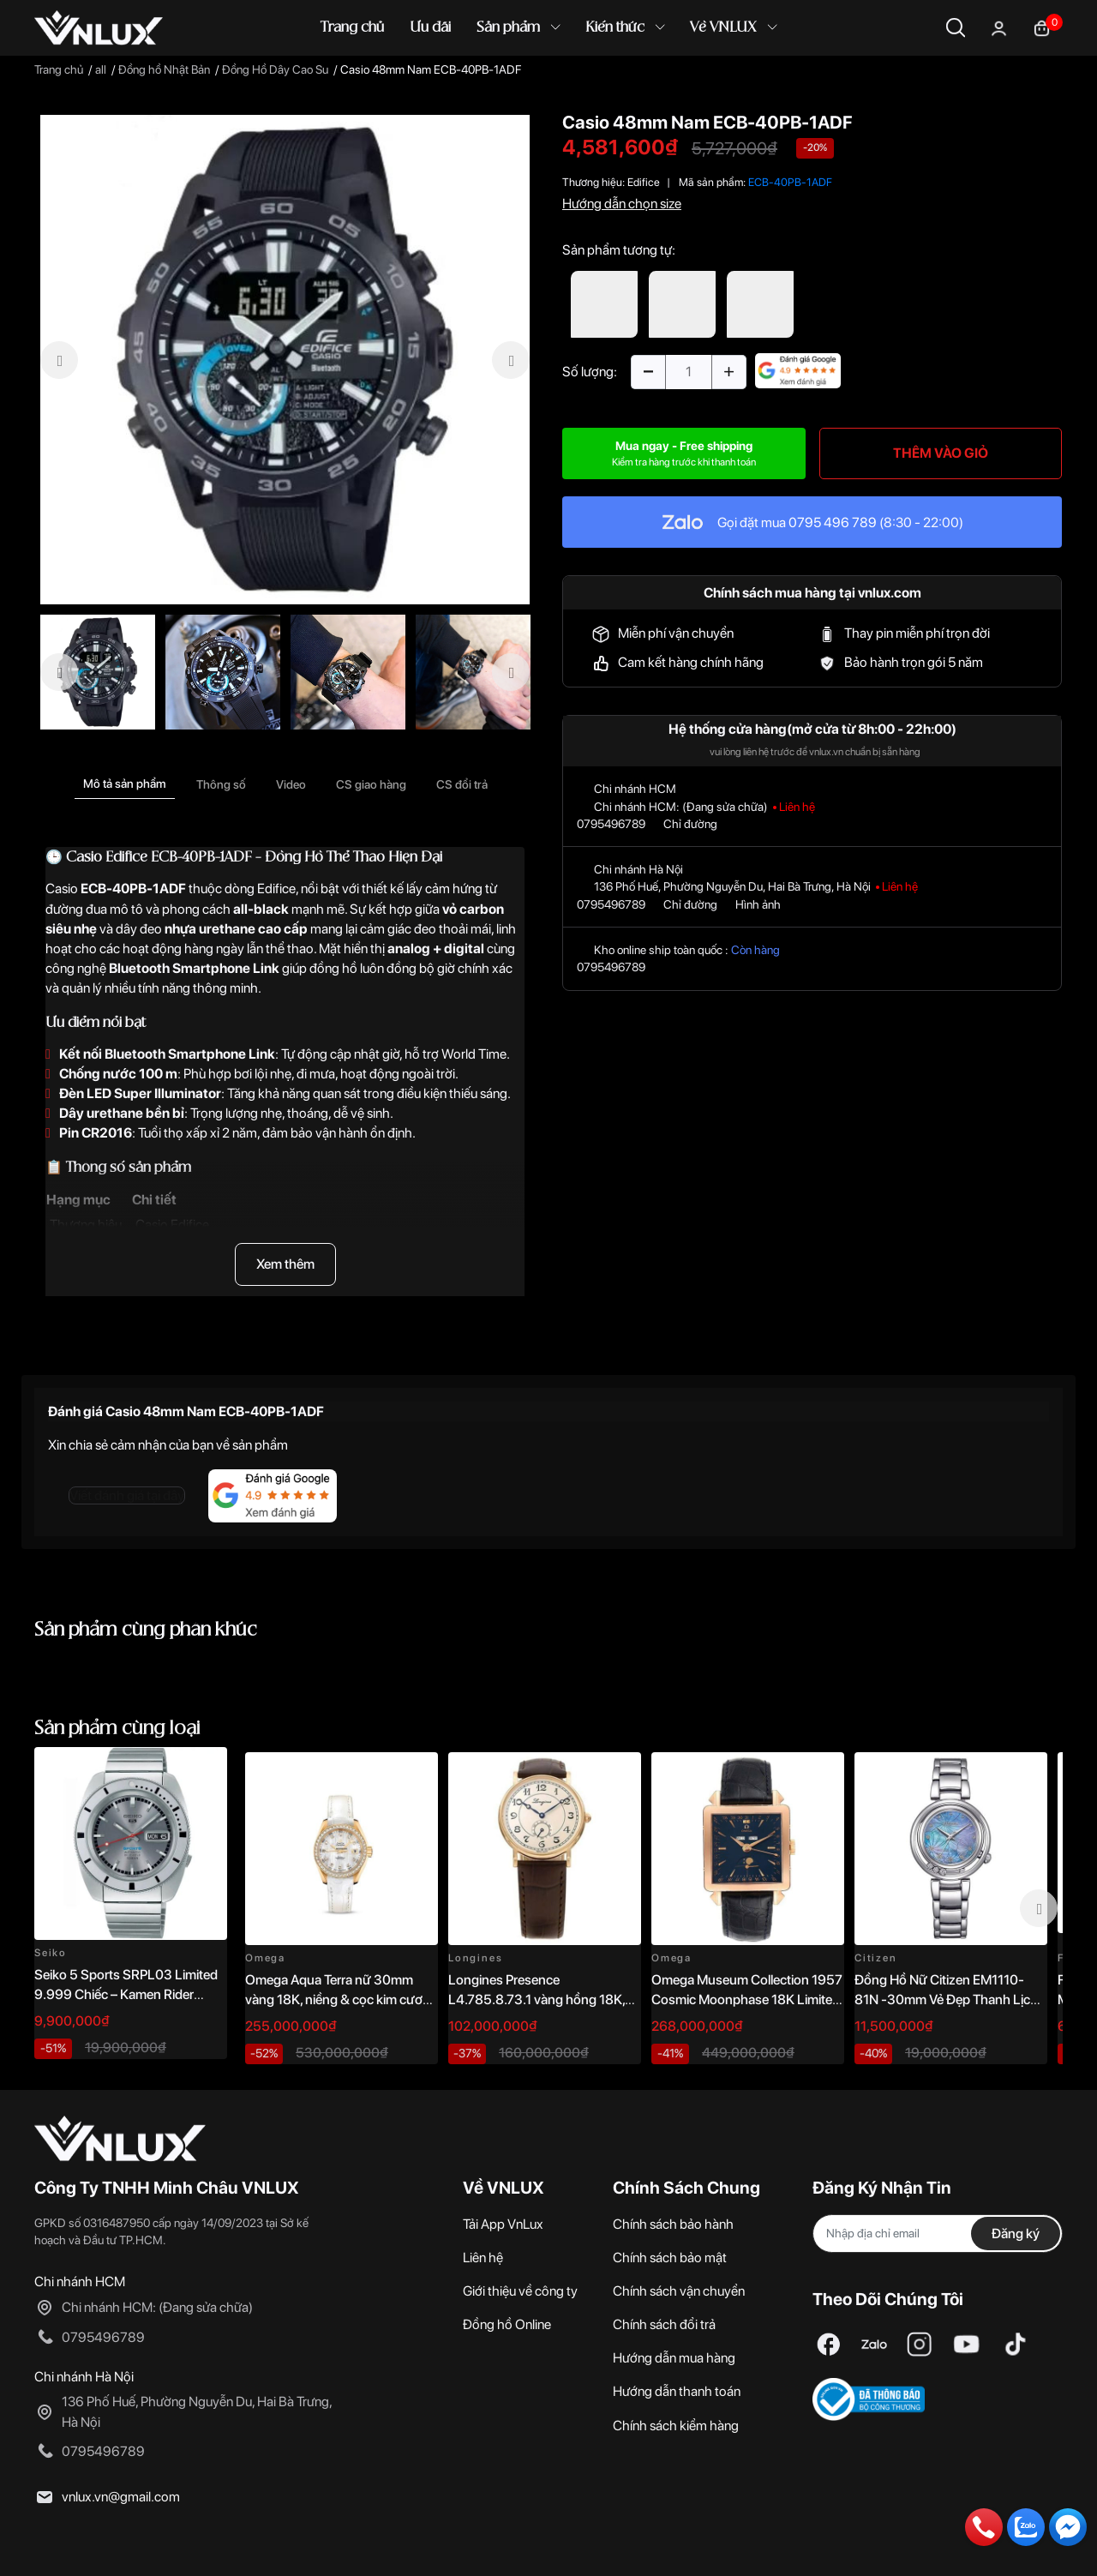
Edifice (643, 182)
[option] (285, 359)
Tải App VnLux (503, 2224)
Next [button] (1039, 1908)
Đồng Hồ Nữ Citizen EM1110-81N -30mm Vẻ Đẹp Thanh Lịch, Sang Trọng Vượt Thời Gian (947, 1999)
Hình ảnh (758, 904)
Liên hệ (483, 2257)
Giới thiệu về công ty (520, 2291)
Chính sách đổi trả (664, 2324)
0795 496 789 (832, 522)
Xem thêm (285, 1264)
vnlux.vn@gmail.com (121, 2497)
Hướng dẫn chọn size (621, 203)
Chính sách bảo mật (670, 2257)
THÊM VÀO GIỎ (940, 453)
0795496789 (611, 824)
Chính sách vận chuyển (679, 2291)
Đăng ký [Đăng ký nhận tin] (1016, 2233)
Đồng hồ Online (507, 2324)
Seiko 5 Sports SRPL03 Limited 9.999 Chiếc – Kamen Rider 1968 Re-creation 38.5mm (126, 1994)
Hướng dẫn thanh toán (676, 2391)
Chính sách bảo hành (673, 2224)
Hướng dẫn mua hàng (674, 2358)
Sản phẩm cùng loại (117, 1729)
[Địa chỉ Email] (937, 2233)
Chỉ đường (690, 824)
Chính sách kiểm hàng (676, 2425)
